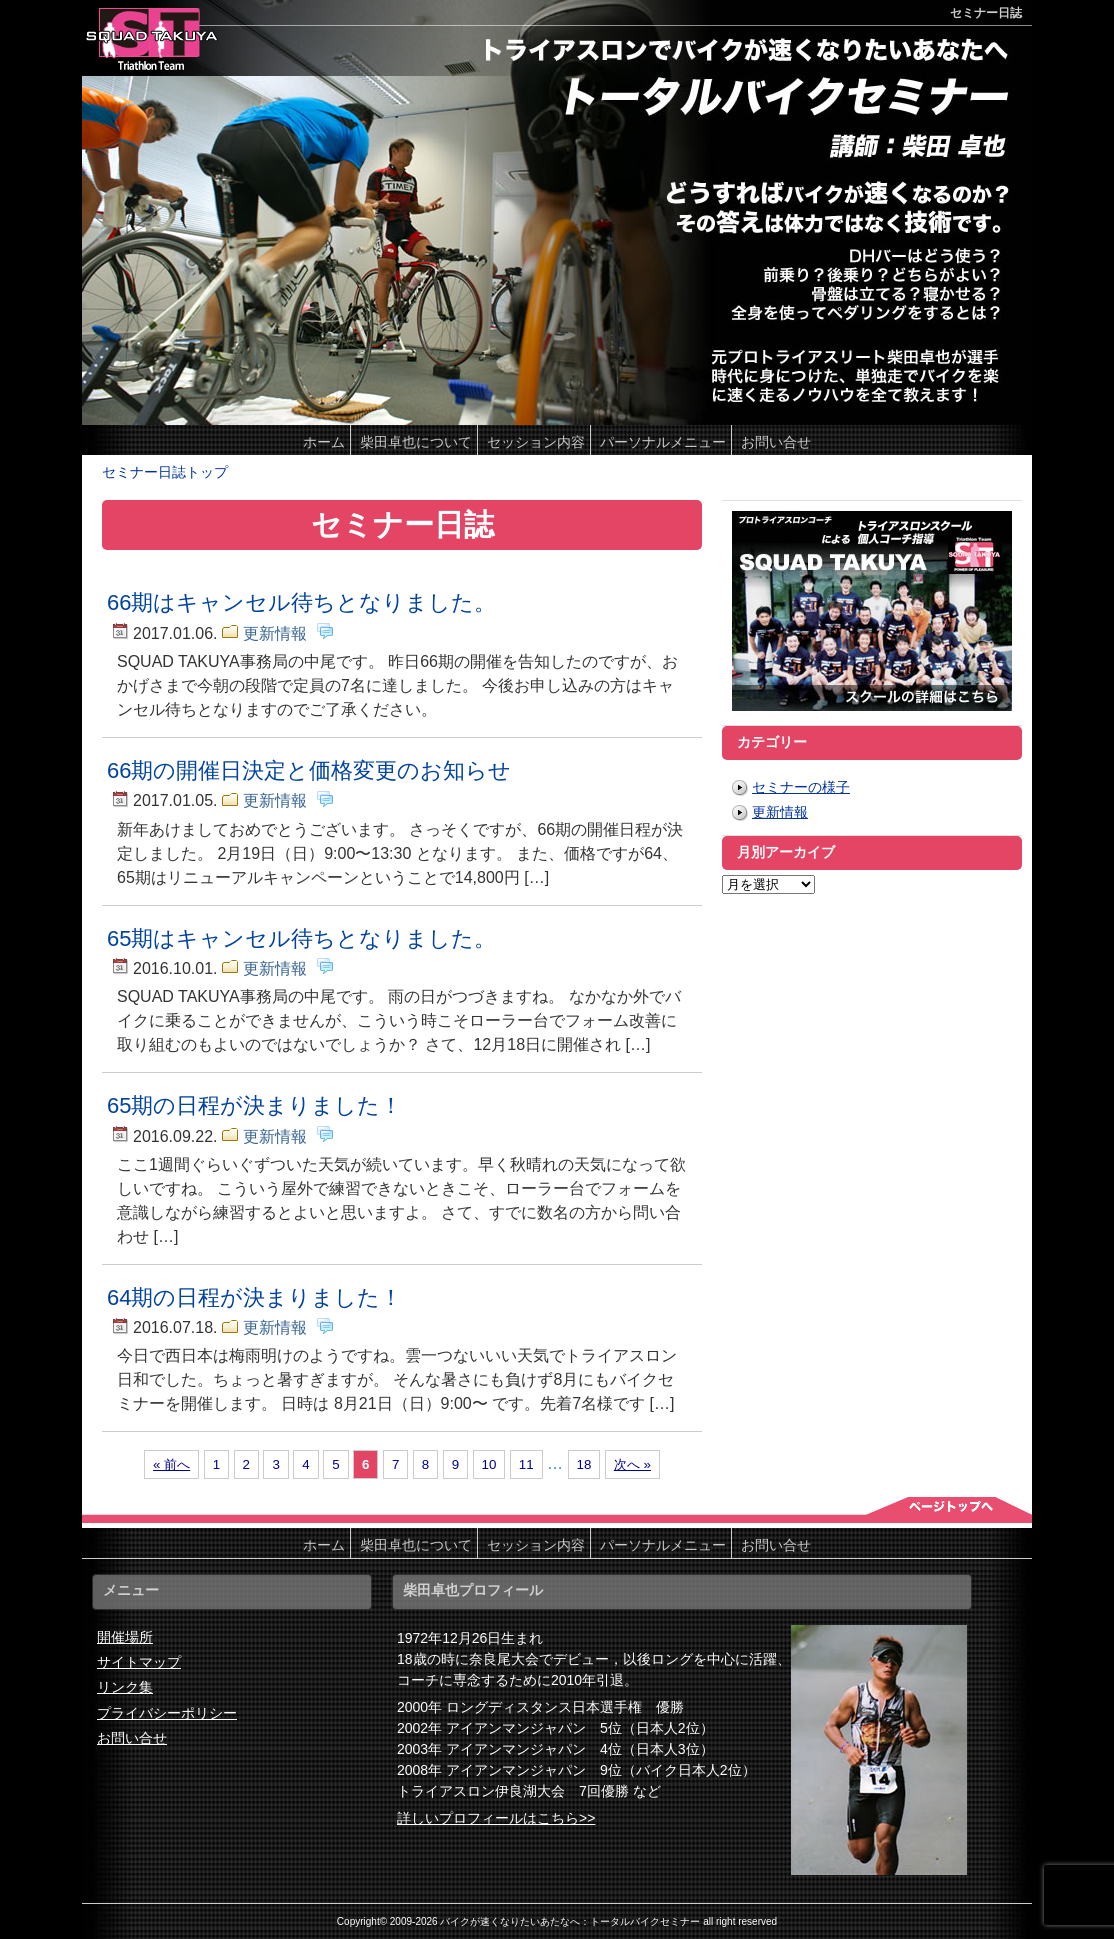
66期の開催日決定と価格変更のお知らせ (309, 770)
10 (489, 1464)
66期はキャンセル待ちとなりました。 (301, 602)
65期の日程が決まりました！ (254, 1105)
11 (526, 1464)
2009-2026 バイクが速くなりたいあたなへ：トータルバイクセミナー (545, 1921)
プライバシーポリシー (167, 1713)
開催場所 (125, 1637)
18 (584, 1464)
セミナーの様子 (801, 787)
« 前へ (171, 1464)
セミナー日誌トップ (165, 472)
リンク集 (125, 1687)
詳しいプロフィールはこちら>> (496, 1818)
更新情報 (275, 633)
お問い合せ (132, 1738)
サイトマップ (139, 1662)
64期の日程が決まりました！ (254, 1297)
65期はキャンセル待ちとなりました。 (301, 938)
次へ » (632, 1464)
